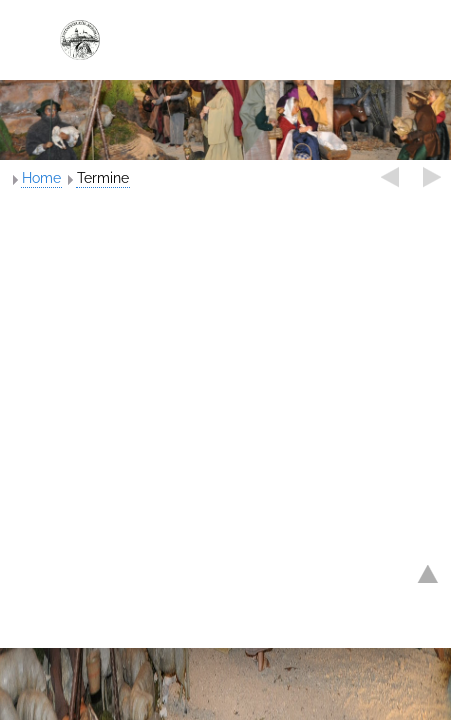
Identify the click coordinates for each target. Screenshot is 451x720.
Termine (103, 178)
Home (41, 178)
